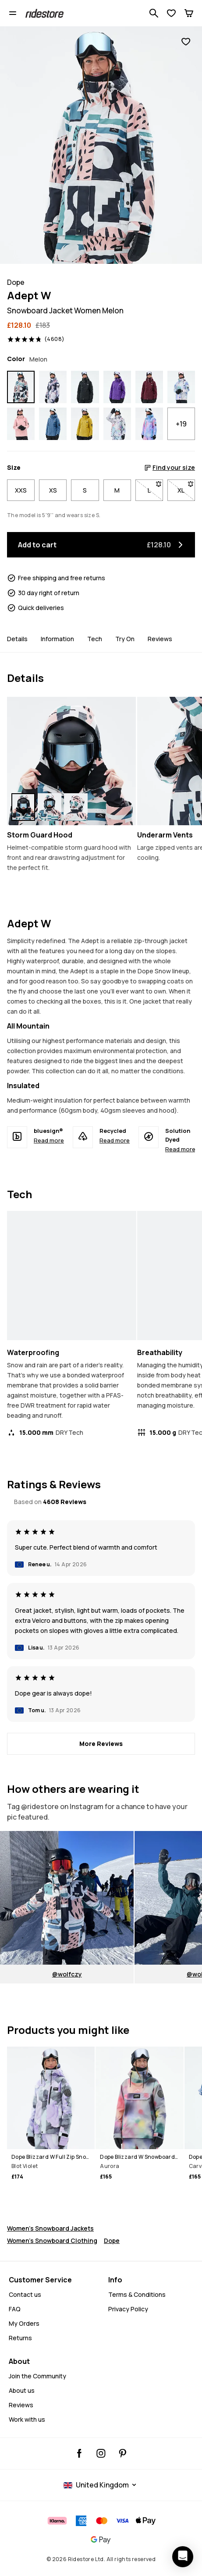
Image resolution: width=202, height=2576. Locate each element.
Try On (125, 639)
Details (17, 639)
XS (53, 490)
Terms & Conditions (137, 2294)
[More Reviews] (101, 1744)
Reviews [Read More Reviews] (21, 2405)
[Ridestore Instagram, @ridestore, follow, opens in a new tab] (101, 2453)
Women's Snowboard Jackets (50, 2228)
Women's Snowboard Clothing (52, 2240)
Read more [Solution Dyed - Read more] (180, 1149)
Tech (94, 639)
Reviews (160, 639)
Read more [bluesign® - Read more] (49, 1140)
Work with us (27, 2419)
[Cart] (189, 13)
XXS (21, 490)
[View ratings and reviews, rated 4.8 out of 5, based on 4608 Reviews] (35, 339)
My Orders (24, 2323)
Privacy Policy (128, 2309)
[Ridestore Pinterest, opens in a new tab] (122, 2453)
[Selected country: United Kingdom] (101, 2485)
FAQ (15, 2309)
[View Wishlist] (171, 13)
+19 (181, 424)
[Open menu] (12, 13)
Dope (112, 2240)
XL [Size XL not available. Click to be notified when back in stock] (186, 488)
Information (57, 639)
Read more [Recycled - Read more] (114, 1140)
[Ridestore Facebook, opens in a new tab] (79, 2453)
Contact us (25, 2294)
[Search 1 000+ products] (154, 13)
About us (22, 2390)
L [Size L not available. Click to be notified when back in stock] (155, 488)
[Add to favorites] (186, 41)
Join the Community (37, 2376)
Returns (20, 2338)
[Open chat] (182, 2556)
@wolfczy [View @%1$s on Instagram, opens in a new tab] (67, 1974)
